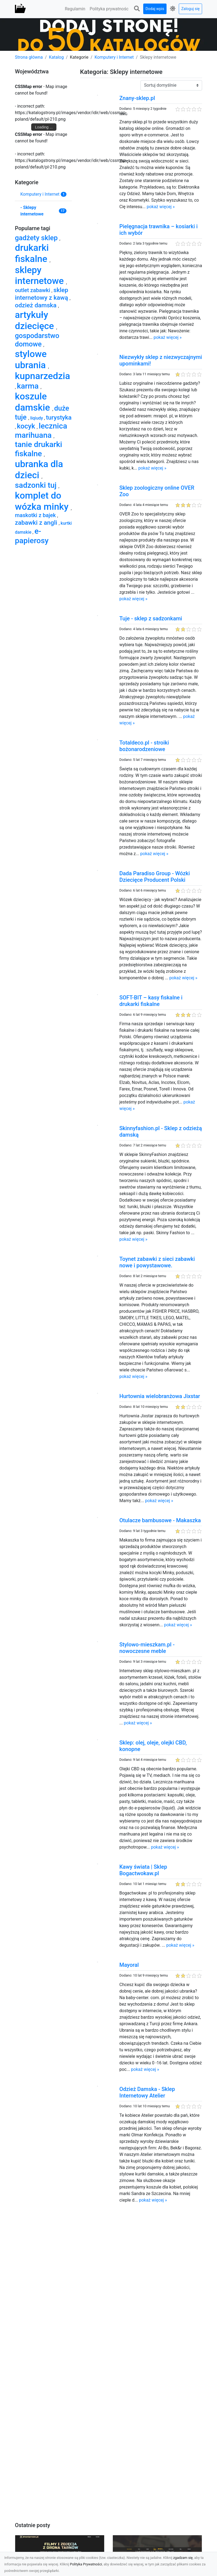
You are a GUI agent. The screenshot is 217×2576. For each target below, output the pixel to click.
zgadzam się (183, 2558)
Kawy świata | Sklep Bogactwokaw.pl (143, 1870)
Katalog (56, 57)
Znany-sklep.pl (137, 98)
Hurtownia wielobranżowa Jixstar (159, 1396)
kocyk (27, 426)
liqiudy (37, 418)
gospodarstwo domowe (37, 340)
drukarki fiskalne (32, 253)
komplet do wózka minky (43, 501)
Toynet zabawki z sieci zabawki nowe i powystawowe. (157, 1262)
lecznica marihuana (41, 430)
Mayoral (129, 1965)
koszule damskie (33, 402)
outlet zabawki (33, 290)
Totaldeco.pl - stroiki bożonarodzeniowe (144, 745)
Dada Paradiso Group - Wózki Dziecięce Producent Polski (154, 876)
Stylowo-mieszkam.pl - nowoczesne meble (147, 1647)
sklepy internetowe (40, 275)
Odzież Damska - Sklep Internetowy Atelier (147, 2092)
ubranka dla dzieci (39, 469)
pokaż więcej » (161, 206)
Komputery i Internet (114, 57)
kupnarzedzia (42, 375)
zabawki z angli (37, 522)
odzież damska (36, 305)
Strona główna (29, 57)
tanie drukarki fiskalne (38, 449)
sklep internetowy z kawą (42, 293)
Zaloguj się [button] (190, 9)
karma (28, 386)
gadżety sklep (37, 238)
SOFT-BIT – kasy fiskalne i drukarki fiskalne (151, 1000)
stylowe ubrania (31, 359)
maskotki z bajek (36, 515)
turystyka (59, 417)
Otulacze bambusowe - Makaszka (160, 1520)
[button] (137, 9)
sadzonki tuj (36, 485)
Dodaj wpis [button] (155, 9)
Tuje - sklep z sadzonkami (150, 618)
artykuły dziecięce (35, 320)
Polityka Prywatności (86, 2564)
